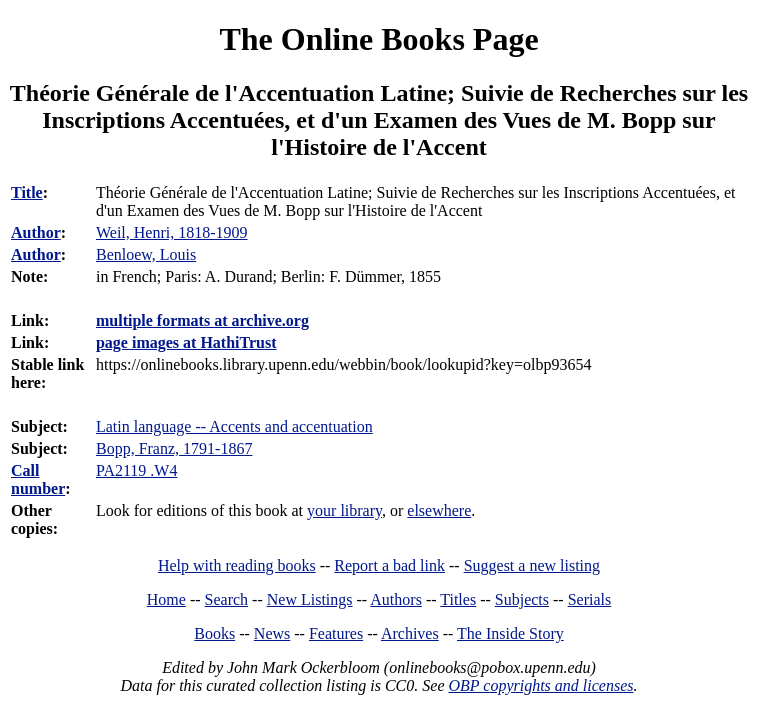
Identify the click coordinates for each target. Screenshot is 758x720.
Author (36, 232)
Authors (396, 599)
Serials (590, 599)
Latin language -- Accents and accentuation (234, 426)
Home (166, 599)
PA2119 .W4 (137, 470)
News (272, 633)
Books (214, 633)
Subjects (522, 599)
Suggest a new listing (532, 565)
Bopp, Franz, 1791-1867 (174, 448)
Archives (410, 633)
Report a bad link (389, 565)
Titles (458, 599)
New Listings (310, 599)
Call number (38, 479)
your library (344, 510)
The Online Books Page (378, 39)
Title (27, 192)
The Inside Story (510, 633)
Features (336, 633)
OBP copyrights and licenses (540, 685)
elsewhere (439, 510)
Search (227, 599)
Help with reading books (237, 565)
